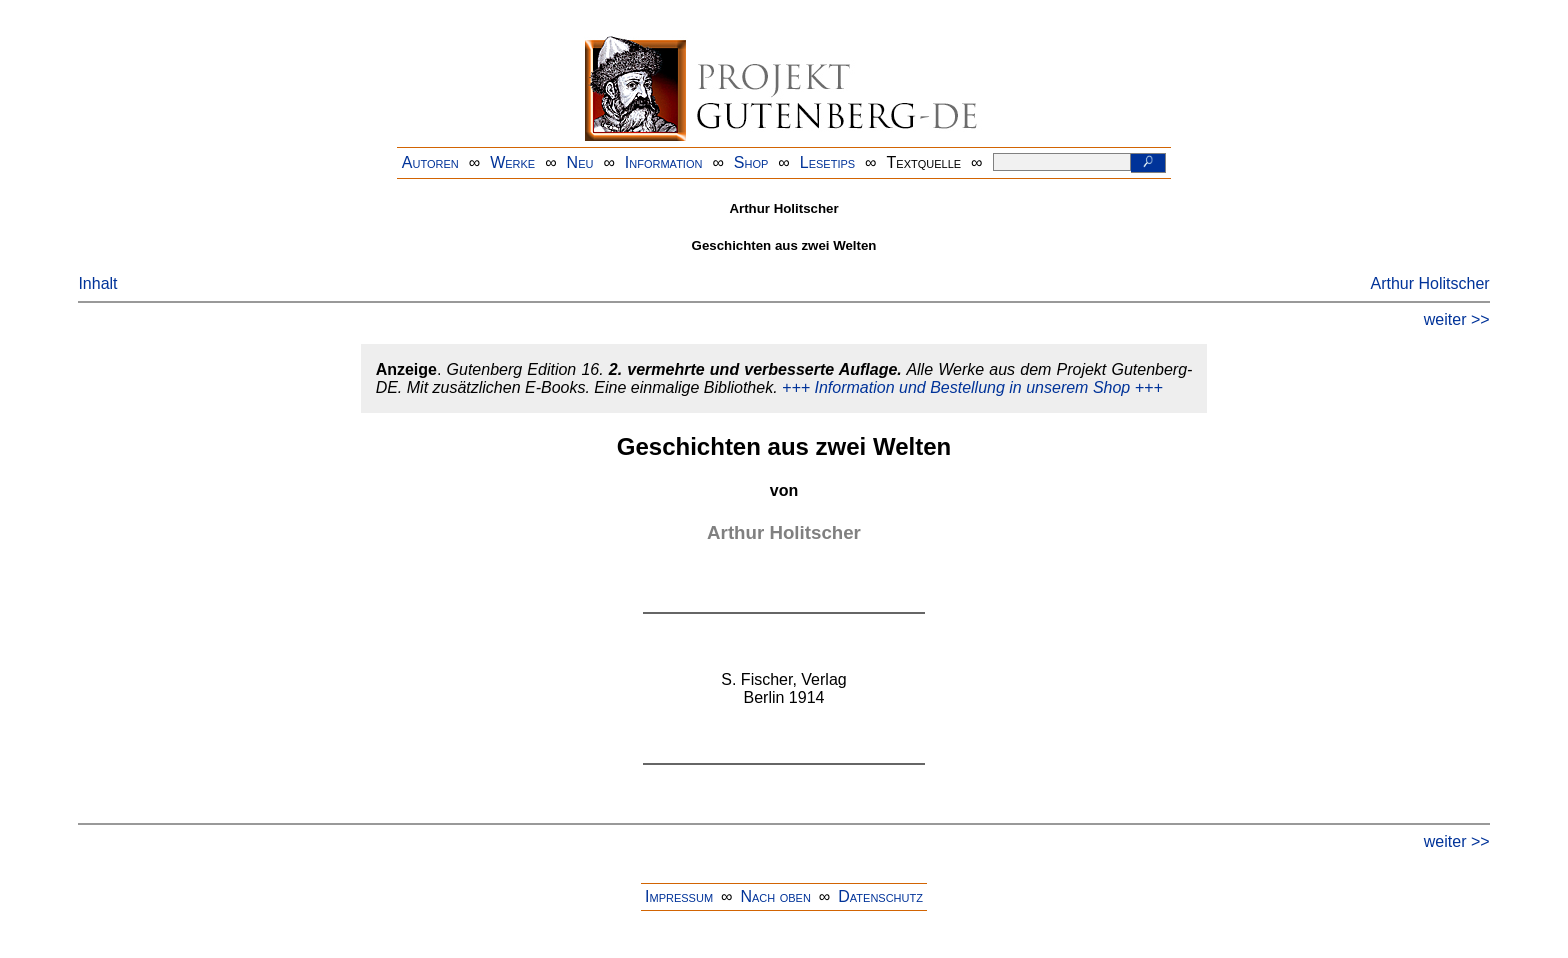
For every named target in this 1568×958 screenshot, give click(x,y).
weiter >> (1457, 319)
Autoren (430, 162)
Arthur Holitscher (1429, 283)
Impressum (679, 896)
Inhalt (97, 283)
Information (664, 162)
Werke (512, 162)
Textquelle (924, 162)
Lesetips (827, 162)
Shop (751, 162)
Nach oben (775, 896)
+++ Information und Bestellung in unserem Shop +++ (972, 387)
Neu (580, 162)
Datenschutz (880, 896)
